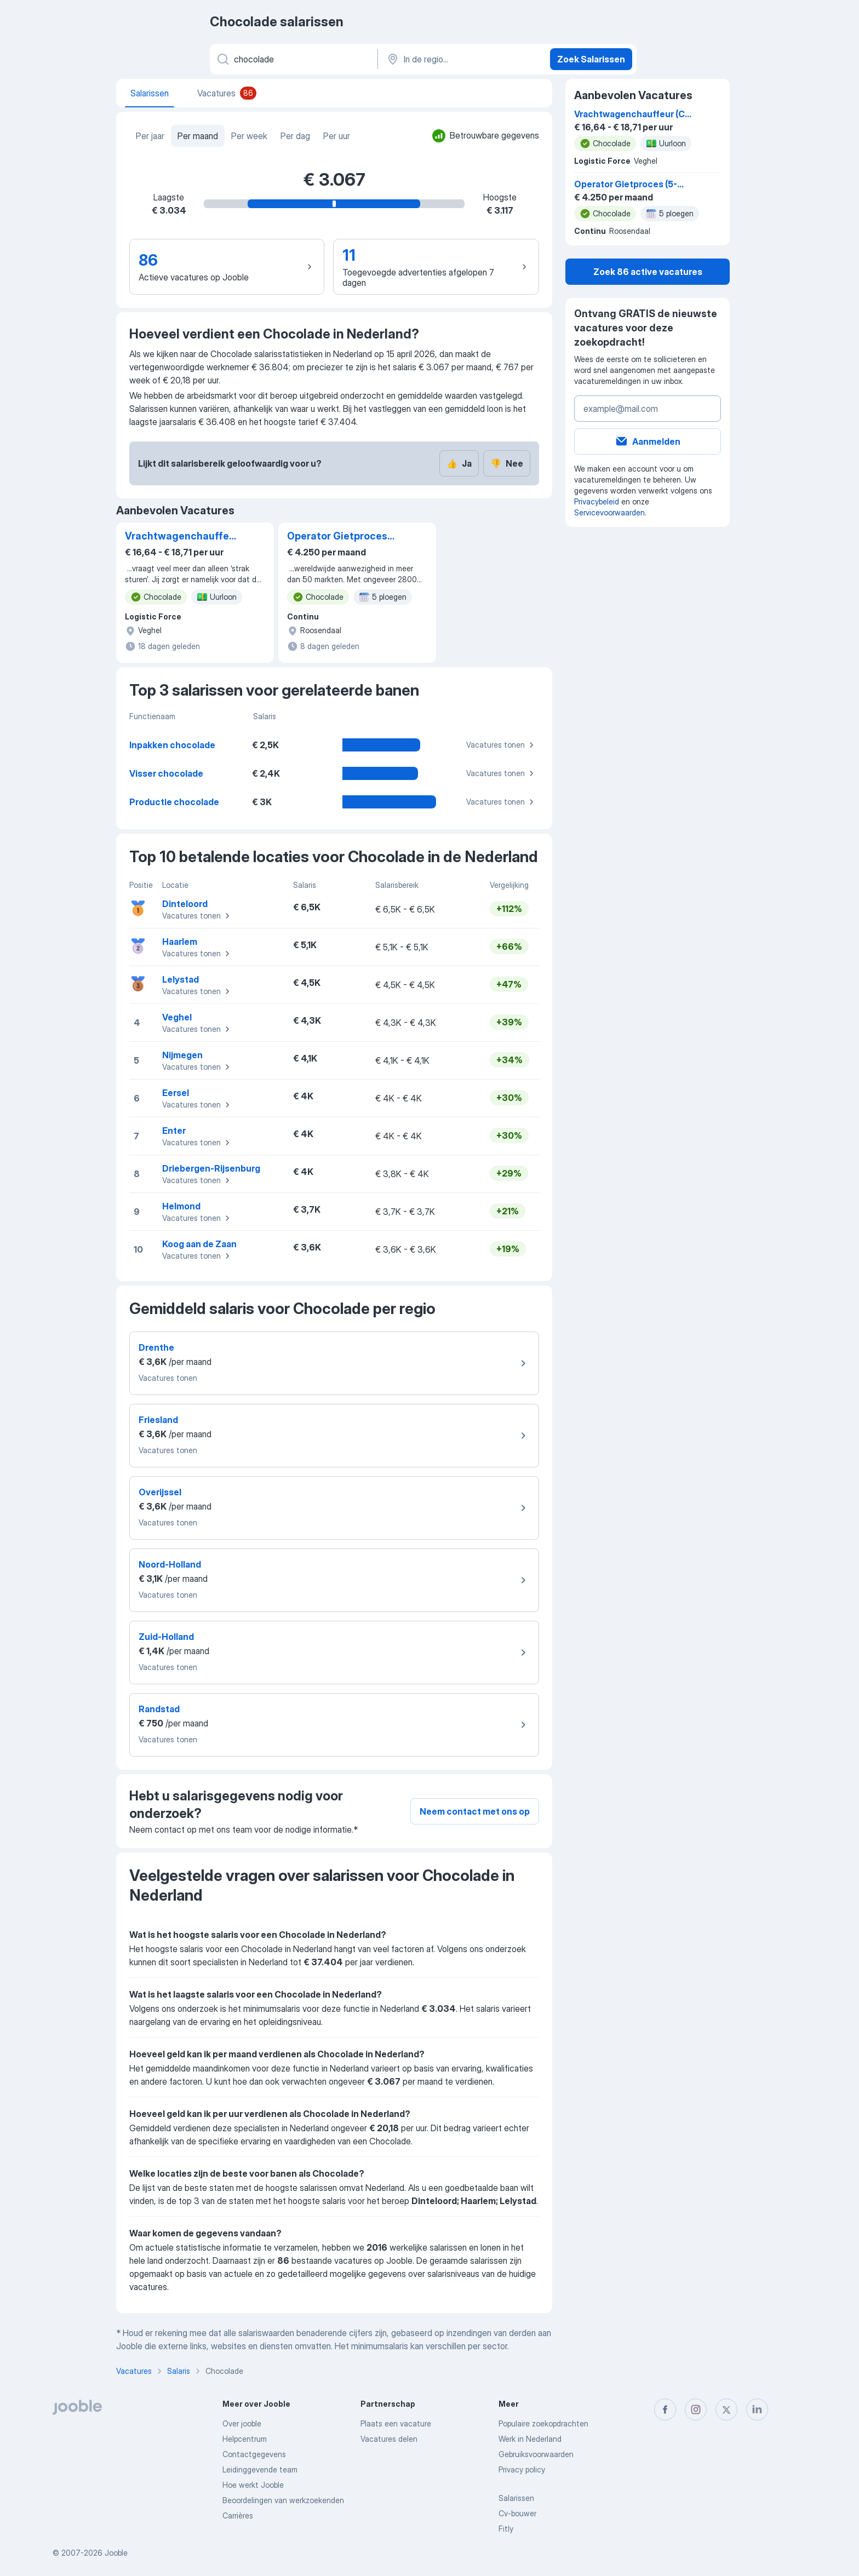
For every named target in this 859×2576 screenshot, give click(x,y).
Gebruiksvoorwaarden (536, 2454)
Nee (506, 463)
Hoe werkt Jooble (253, 2484)
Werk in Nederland (530, 2438)
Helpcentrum (244, 2438)
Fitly (506, 2528)
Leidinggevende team (259, 2469)
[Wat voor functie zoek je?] (293, 59)
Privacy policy (522, 2469)
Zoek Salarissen (591, 59)
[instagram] (696, 2409)
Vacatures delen (388, 2438)
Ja (459, 463)
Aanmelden (647, 441)
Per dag (295, 135)
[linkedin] (757, 2409)
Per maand (197, 135)
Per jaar (150, 135)
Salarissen (516, 2498)
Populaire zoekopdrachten (543, 2423)
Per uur (336, 135)
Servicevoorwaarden (609, 512)
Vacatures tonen (501, 744)
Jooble (116, 2552)
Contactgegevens (254, 2454)
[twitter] (726, 2409)
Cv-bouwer (517, 2513)
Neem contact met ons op (475, 1811)
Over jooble (241, 2423)
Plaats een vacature (395, 2423)
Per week (249, 135)
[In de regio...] (463, 59)
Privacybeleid (596, 501)
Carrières (237, 2515)
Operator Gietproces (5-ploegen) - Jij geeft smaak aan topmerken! (342, 536)
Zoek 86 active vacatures (647, 271)
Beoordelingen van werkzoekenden (283, 2500)
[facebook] (665, 2409)
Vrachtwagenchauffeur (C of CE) (182, 536)
